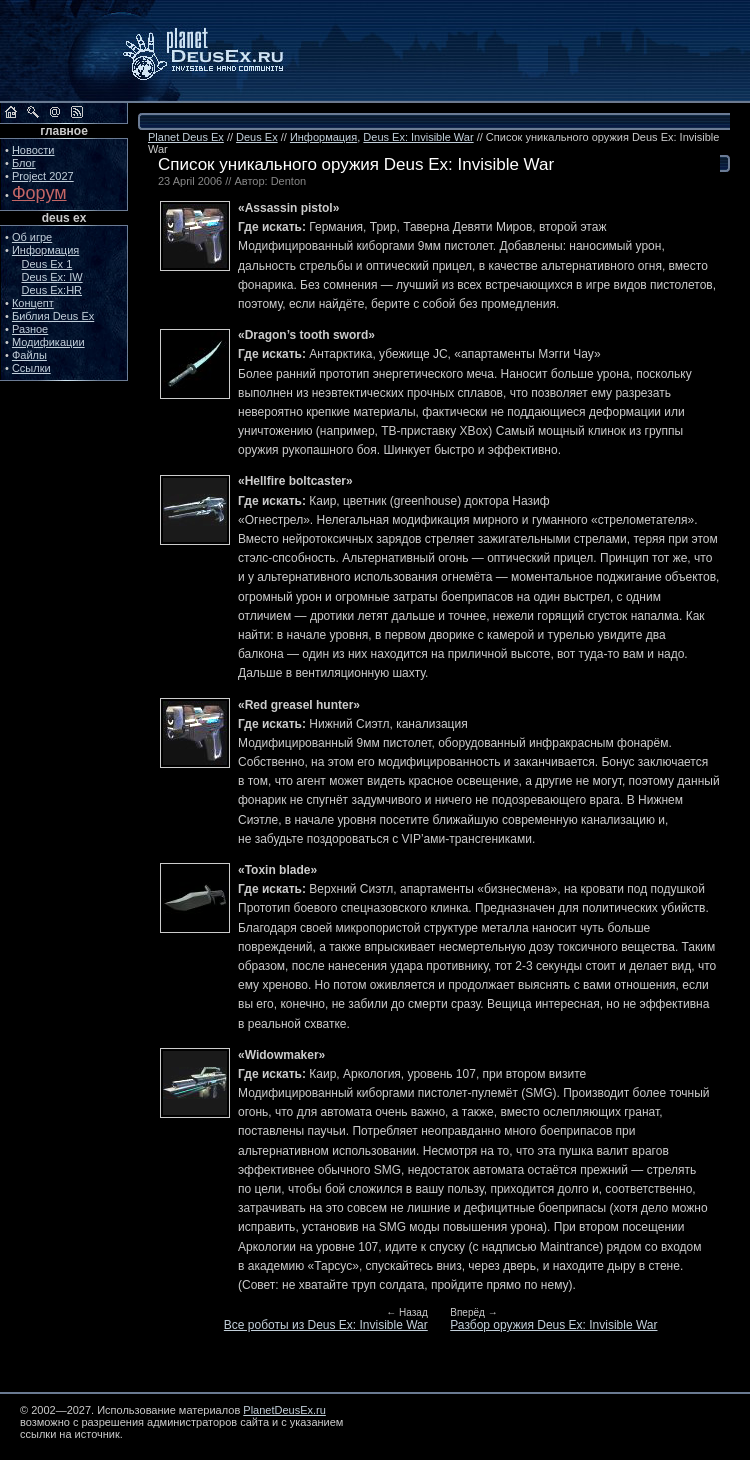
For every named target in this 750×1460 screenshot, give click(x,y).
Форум (39, 193)
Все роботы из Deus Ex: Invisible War (326, 1325)
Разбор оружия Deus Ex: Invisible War (553, 1325)
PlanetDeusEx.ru (217, 51)
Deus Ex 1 (47, 264)
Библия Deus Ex (53, 316)
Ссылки (31, 368)
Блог (24, 163)
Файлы (29, 355)
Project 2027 (43, 176)
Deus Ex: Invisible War (418, 137)
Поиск (33, 112)
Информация (45, 250)
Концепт (33, 303)
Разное (30, 329)
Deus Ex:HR (52, 290)
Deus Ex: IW (52, 277)
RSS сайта (77, 112)
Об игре (32, 237)
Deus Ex (257, 137)
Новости (33, 150)
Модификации (48, 342)
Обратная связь (55, 112)
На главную (11, 112)
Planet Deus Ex (186, 137)
